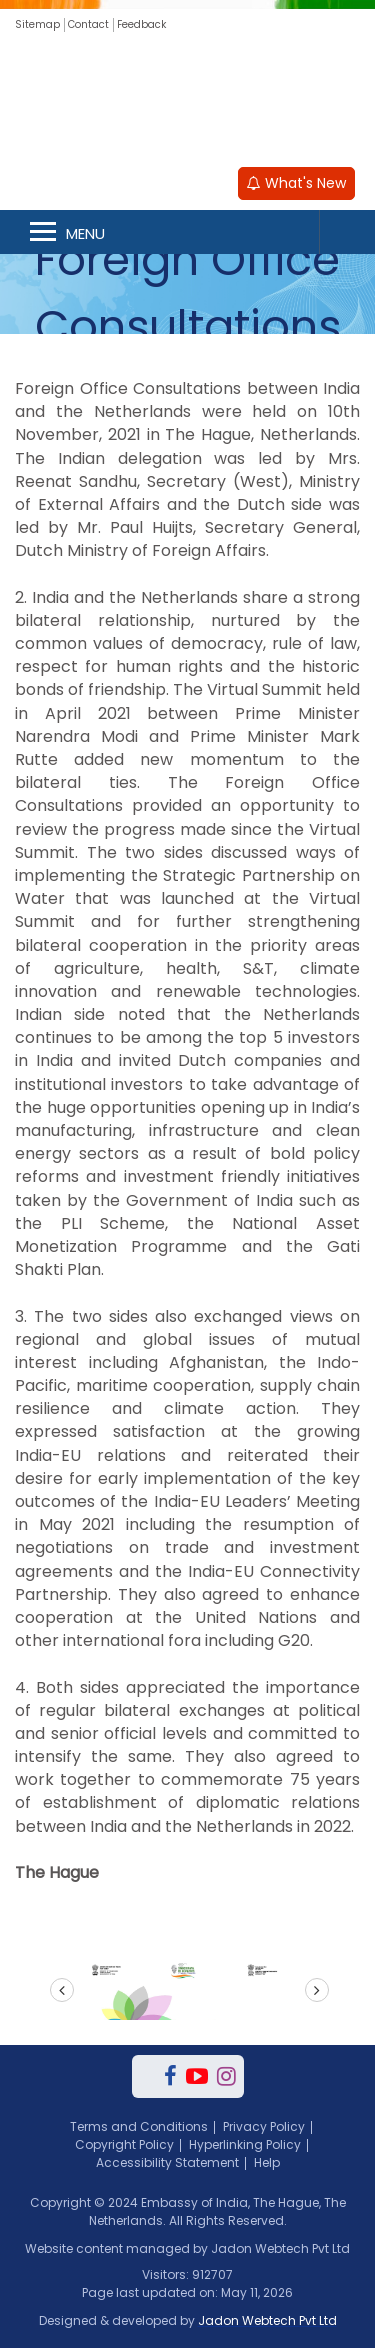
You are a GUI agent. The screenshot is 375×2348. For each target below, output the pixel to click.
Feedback (141, 24)
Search (347, 232)
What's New (296, 183)
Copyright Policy (124, 2144)
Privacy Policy (264, 2126)
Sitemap (37, 24)
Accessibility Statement (167, 2162)
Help (267, 2162)
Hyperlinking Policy (245, 2144)
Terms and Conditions (139, 2126)
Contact (88, 24)
